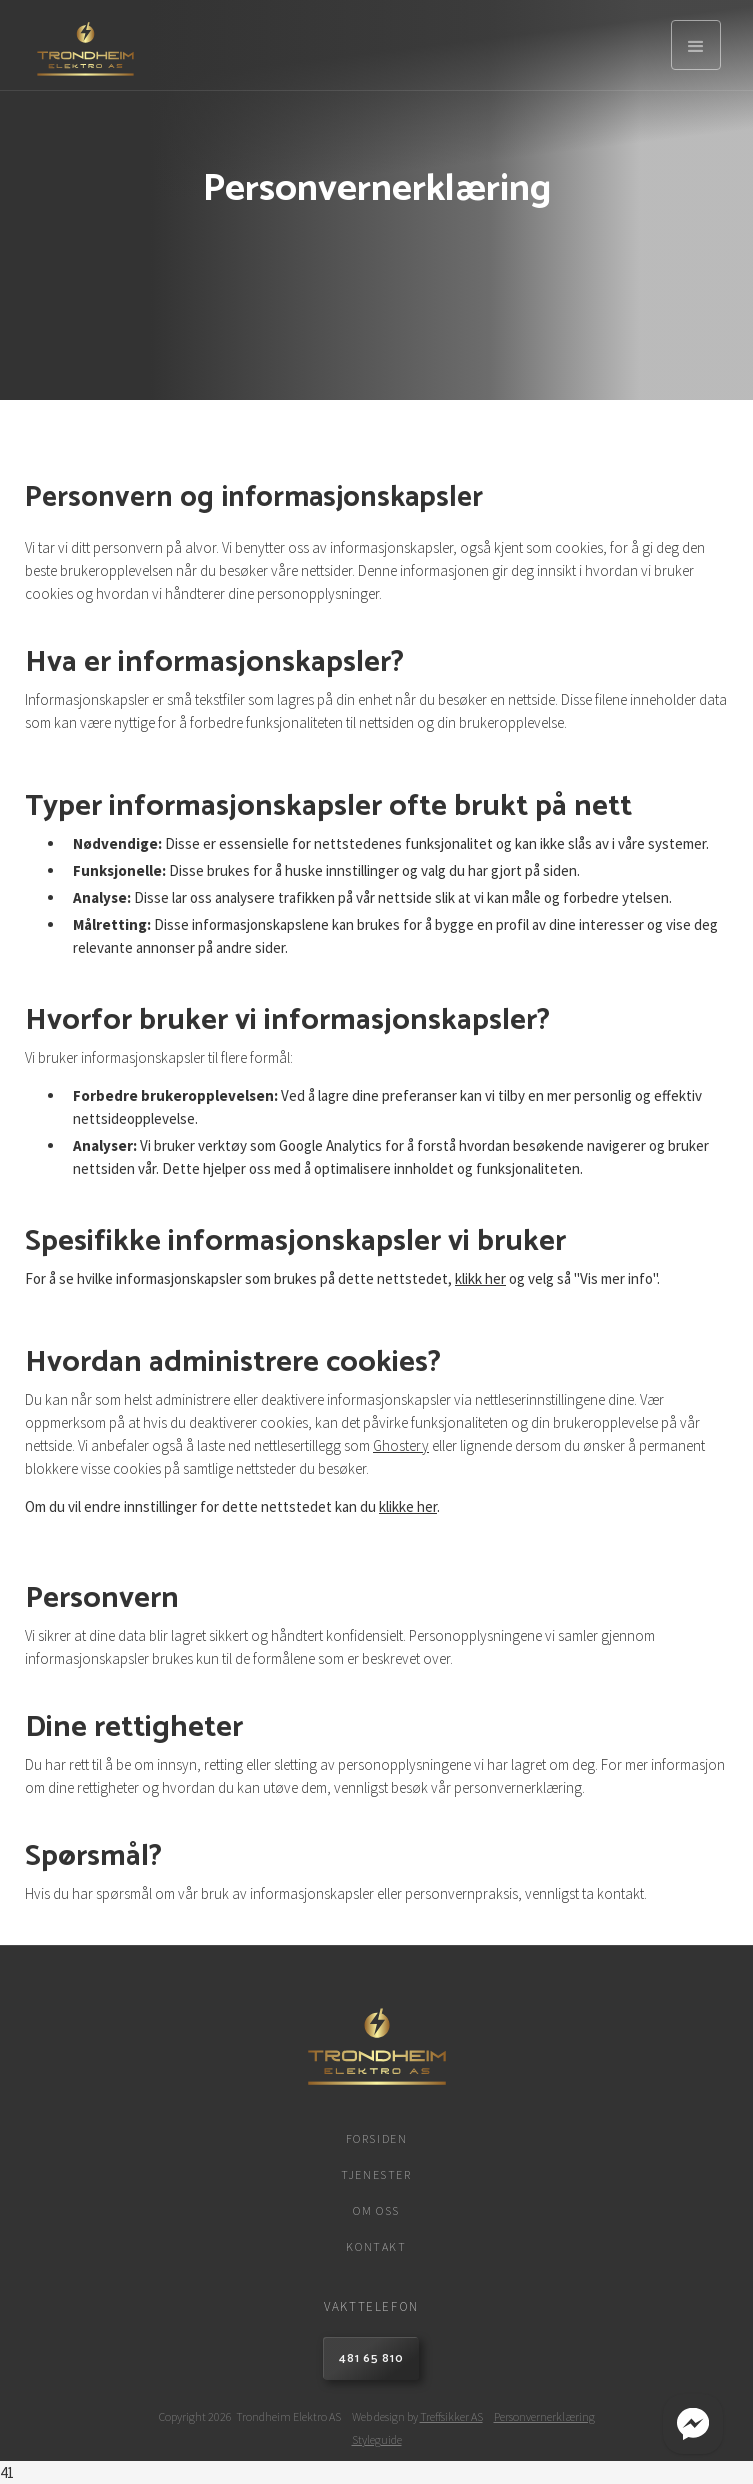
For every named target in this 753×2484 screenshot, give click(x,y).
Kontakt (376, 2246)
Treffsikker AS (451, 2416)
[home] (80, 45)
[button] (696, 45)
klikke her (408, 1506)
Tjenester (376, 2174)
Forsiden (377, 2138)
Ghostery (401, 1445)
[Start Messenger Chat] (693, 2424)
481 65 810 (371, 2358)
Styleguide (377, 2439)
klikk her (480, 1278)
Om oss (376, 2210)
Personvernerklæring (544, 2416)
